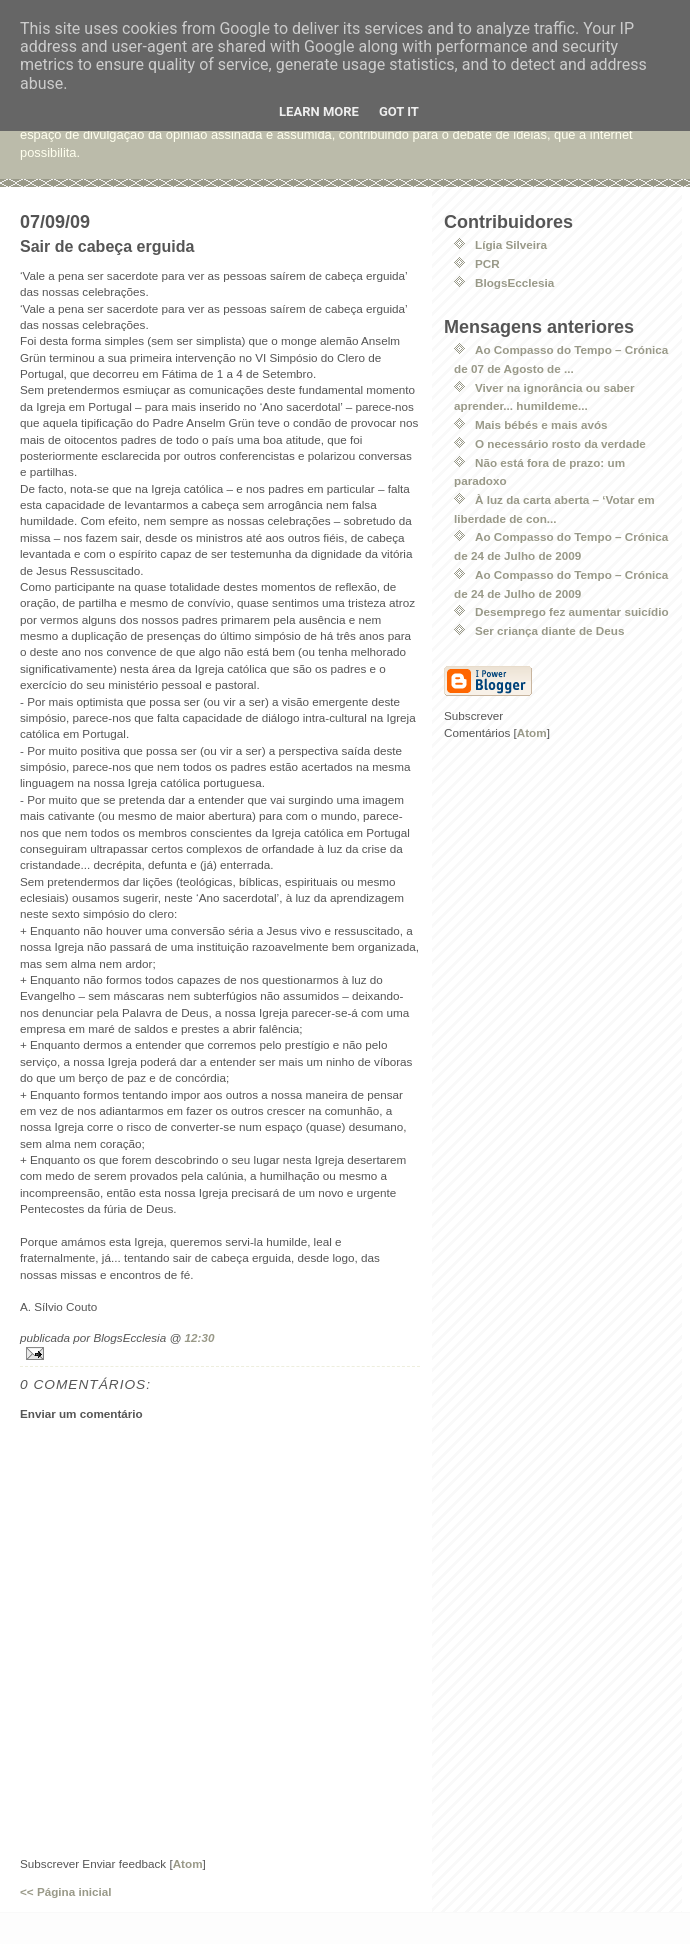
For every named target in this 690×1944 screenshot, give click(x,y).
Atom (188, 1863)
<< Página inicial (66, 1891)
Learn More (319, 111)
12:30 (200, 1337)
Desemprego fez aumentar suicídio (572, 611)
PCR (487, 263)
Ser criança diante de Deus (549, 630)
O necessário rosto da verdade (560, 443)
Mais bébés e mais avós (541, 424)
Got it (399, 111)
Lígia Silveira (511, 244)
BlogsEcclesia (514, 282)
